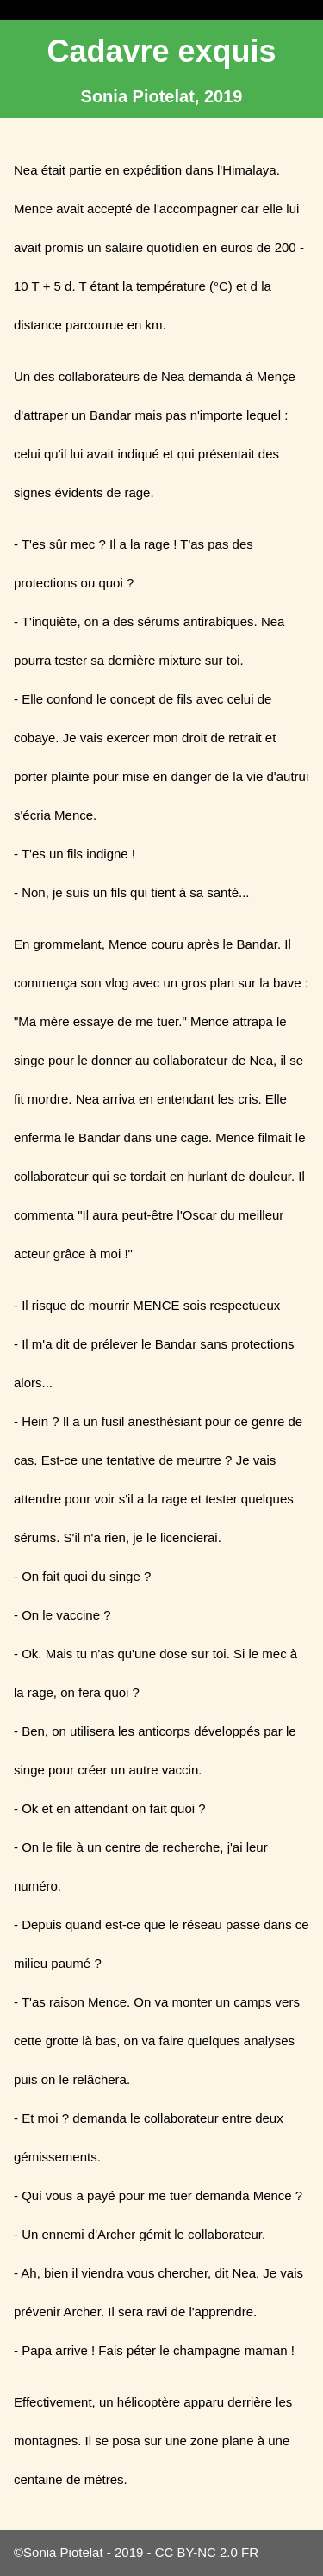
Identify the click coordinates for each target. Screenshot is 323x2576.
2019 (129, 2552)
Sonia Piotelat (63, 2552)
